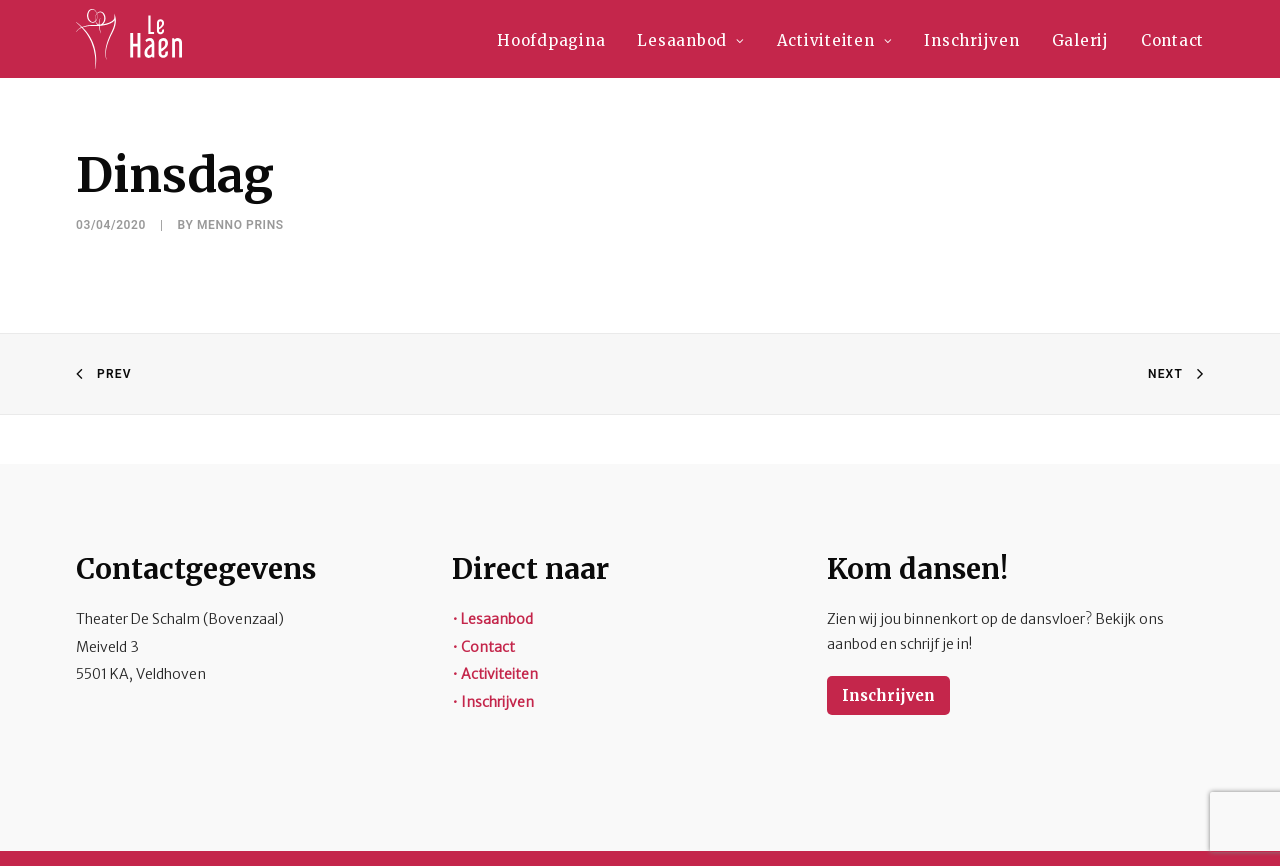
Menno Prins (240, 225)
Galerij (1080, 40)
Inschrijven (971, 40)
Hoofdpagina (551, 40)
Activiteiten (835, 40)
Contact (1172, 40)
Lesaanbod (690, 40)
